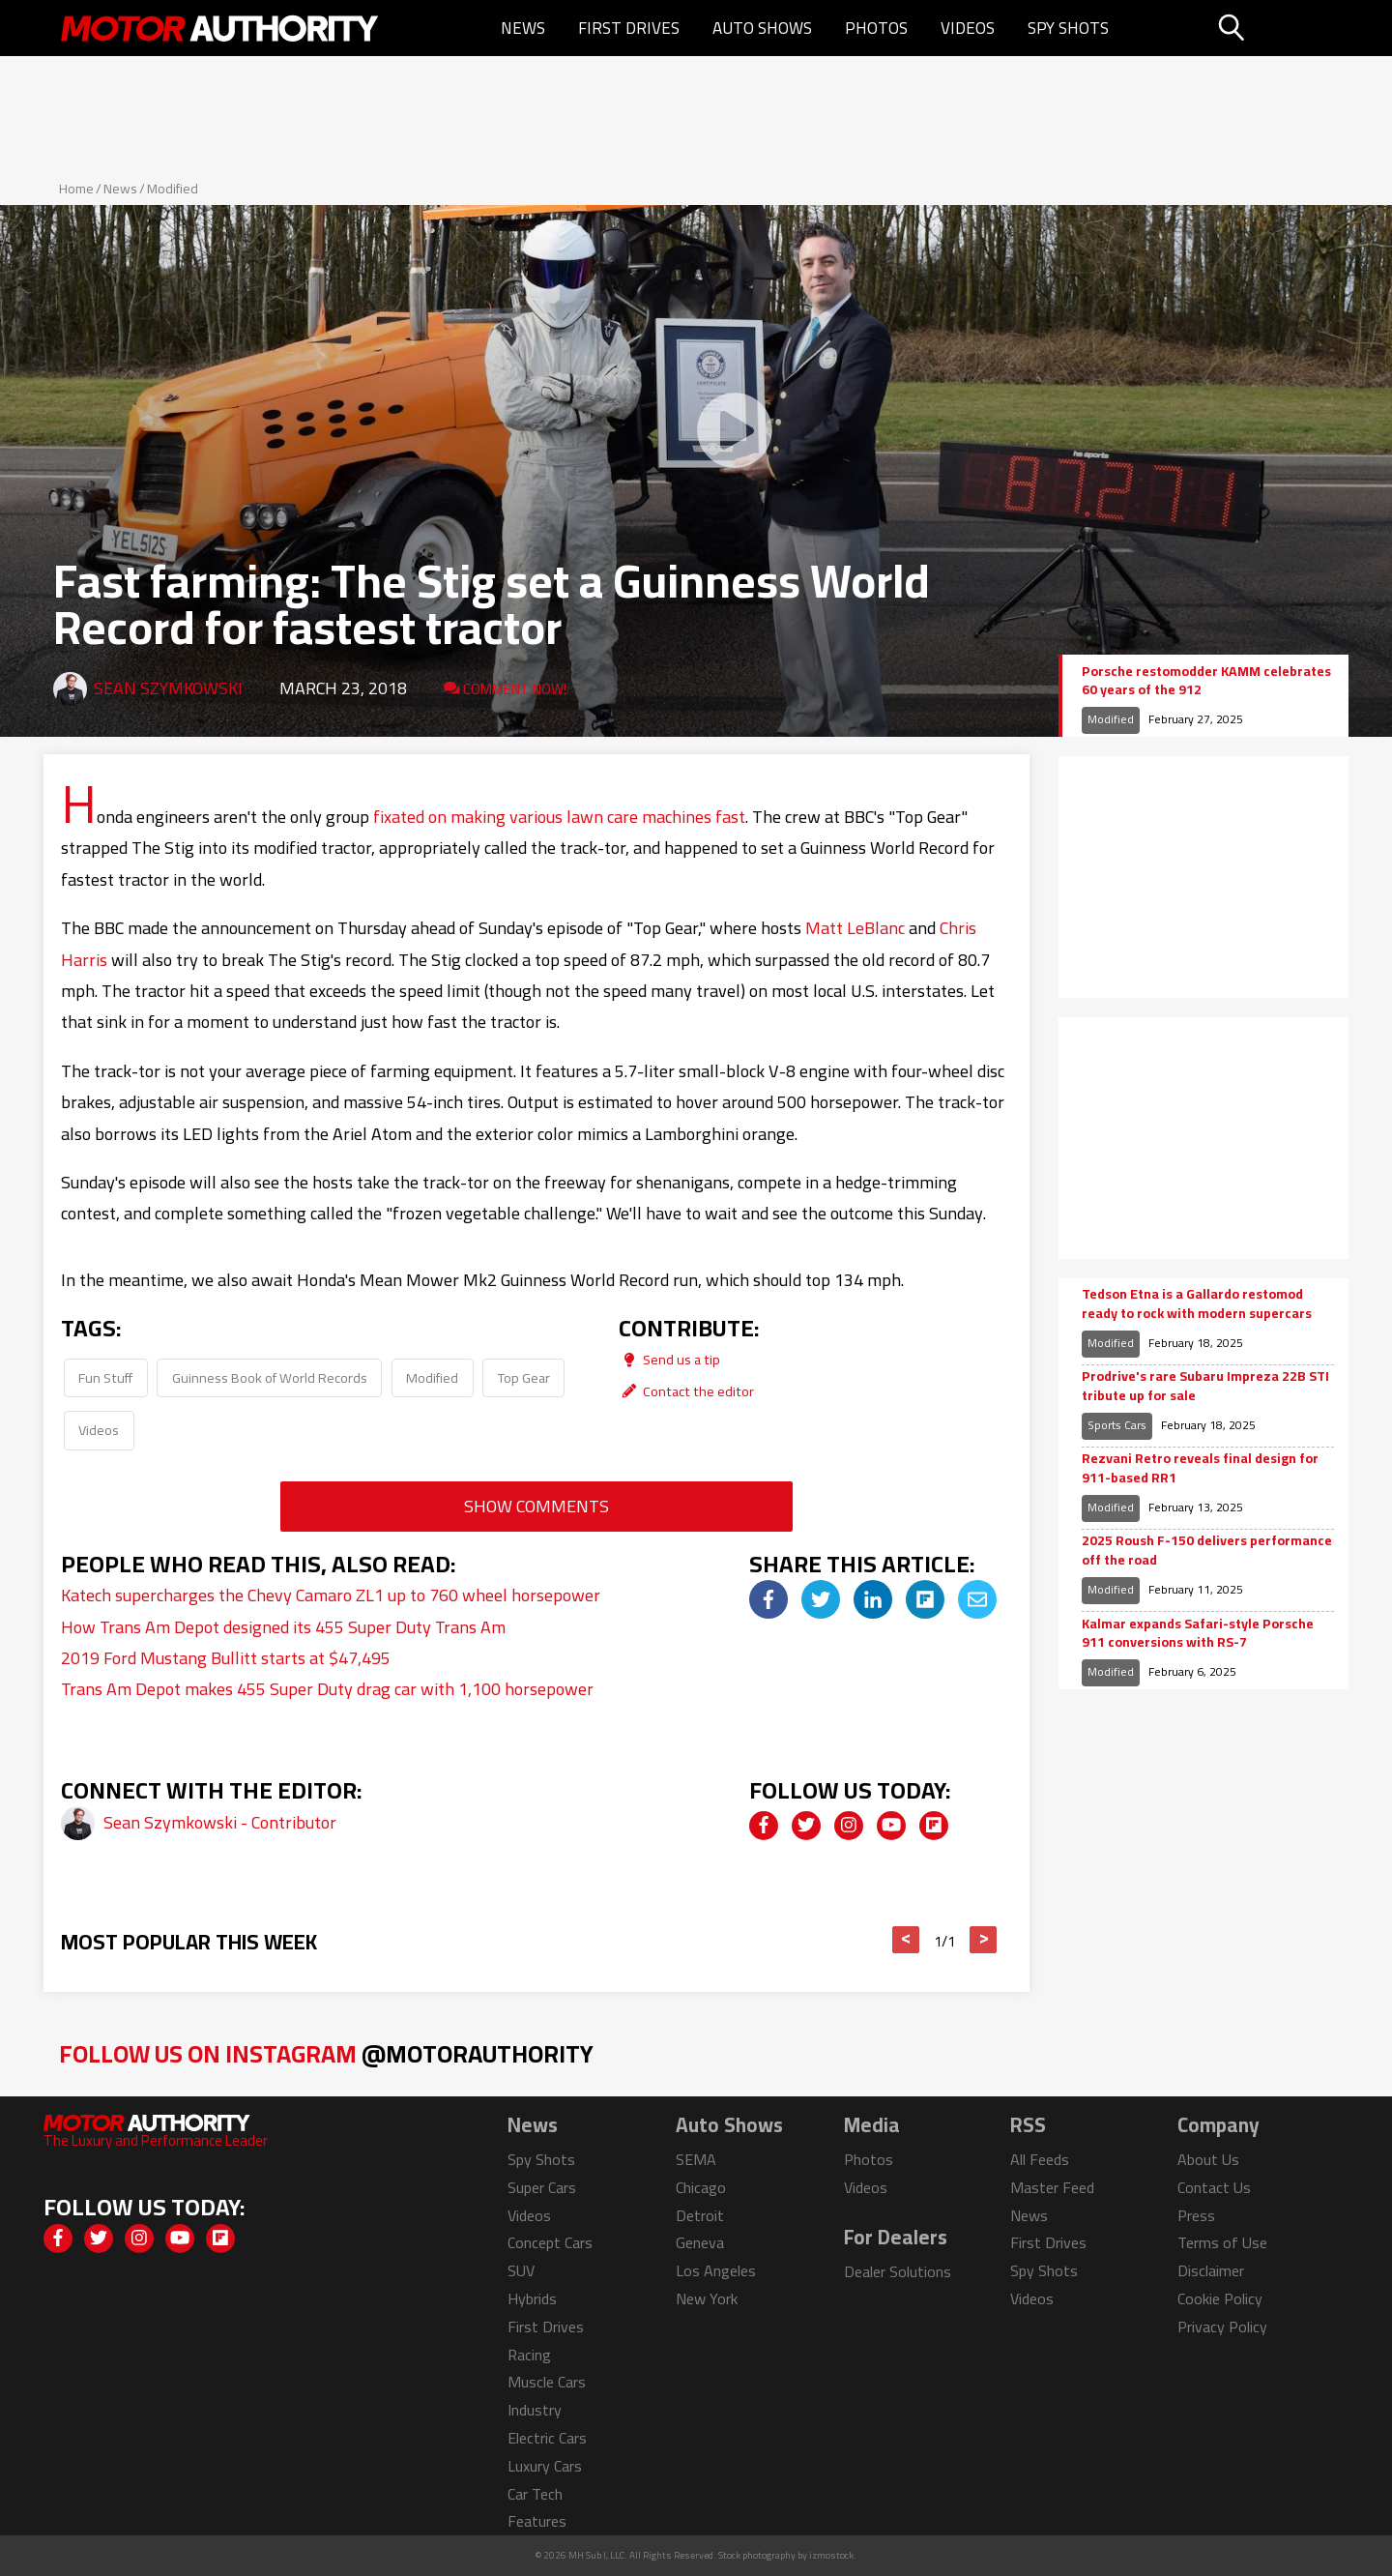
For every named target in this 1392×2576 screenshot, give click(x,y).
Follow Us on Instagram (326, 2053)
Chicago (701, 2187)
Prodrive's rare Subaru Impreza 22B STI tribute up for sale (1205, 1386)
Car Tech (535, 2493)
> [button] (983, 1939)
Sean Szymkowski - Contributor (219, 1822)
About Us (1208, 2159)
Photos (876, 28)
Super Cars (542, 2187)
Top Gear (524, 1377)
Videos (968, 28)
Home (76, 188)
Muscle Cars (547, 2381)
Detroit (700, 2215)
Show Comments (536, 1506)
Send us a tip (669, 1359)
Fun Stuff (105, 1377)
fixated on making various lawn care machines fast (559, 817)
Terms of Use (1222, 2242)
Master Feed (1052, 2187)
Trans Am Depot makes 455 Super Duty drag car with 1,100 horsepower (327, 1689)
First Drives (629, 28)
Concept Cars (550, 2242)
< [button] (906, 1939)
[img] (768, 1599)
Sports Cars (1117, 1425)
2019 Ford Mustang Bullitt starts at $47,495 (226, 1658)
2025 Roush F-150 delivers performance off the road (1207, 1550)
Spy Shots (1068, 28)
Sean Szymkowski (168, 688)
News (523, 28)
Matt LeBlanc (855, 928)
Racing (529, 2354)
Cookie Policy (1219, 2298)
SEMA (696, 2159)
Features (537, 2520)
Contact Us (1214, 2187)
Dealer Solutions (897, 2271)
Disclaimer (1210, 2270)
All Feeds (1039, 2159)
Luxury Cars (545, 2465)
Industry (535, 2409)
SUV (521, 2270)
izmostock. (832, 2555)
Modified (172, 188)
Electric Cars (547, 2437)
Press (1196, 2215)
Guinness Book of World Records (269, 1377)
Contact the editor (686, 1391)
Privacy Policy (1222, 2326)
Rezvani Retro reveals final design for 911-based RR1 (1200, 1468)
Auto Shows (762, 28)
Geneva (700, 2242)
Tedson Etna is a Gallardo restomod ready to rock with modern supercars (1197, 1304)
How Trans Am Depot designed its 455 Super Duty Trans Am (283, 1627)
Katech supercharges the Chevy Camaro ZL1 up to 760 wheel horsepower (330, 1595)
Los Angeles (716, 2270)
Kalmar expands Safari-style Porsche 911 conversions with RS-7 (1198, 1634)
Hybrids (532, 2298)
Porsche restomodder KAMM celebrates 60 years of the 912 (1206, 681)
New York (707, 2298)
